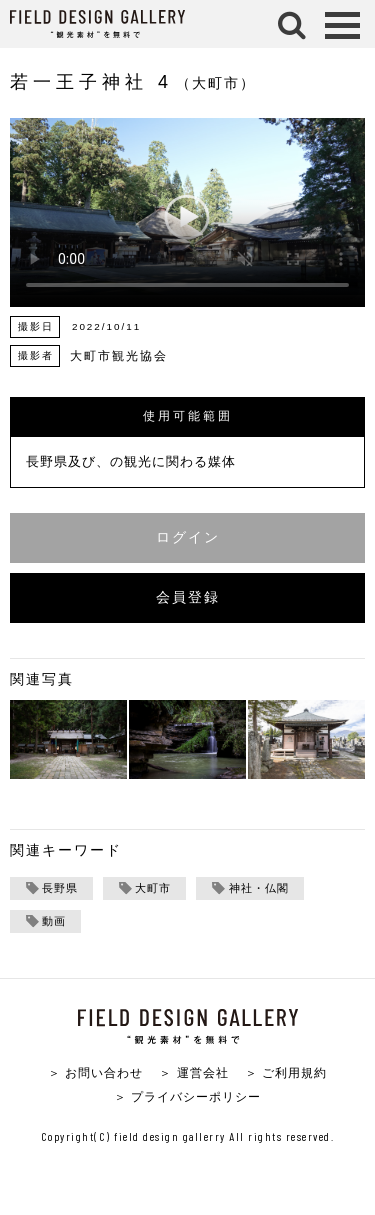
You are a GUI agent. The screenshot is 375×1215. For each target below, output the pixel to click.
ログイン (188, 537)
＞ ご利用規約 (286, 1072)
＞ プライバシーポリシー (187, 1096)
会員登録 (188, 597)
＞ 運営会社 (193, 1072)
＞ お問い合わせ (95, 1072)
